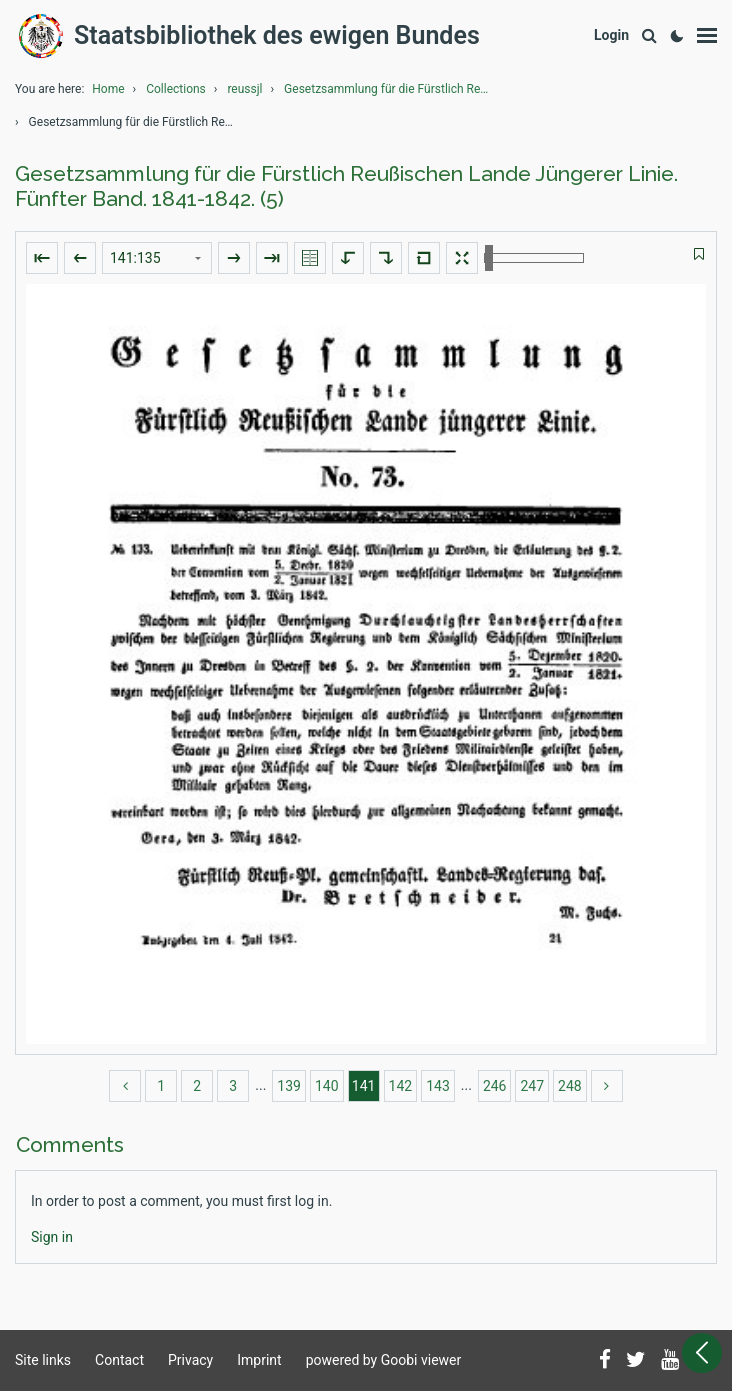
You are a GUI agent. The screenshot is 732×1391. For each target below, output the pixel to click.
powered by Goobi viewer (384, 1360)
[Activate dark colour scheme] (677, 36)
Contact (119, 1360)
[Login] (611, 35)
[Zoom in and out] (534, 258)
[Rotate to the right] (386, 258)
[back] (125, 1086)
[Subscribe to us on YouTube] (670, 1361)
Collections (176, 89)
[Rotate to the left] (348, 258)
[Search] (649, 36)
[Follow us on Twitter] (636, 1361)
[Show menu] (707, 36)
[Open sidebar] (702, 1353)
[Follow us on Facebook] (605, 1361)
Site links (43, 1360)
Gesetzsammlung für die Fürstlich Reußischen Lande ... (389, 89)
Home (108, 89)
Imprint (259, 1360)
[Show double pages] (310, 258)
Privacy (190, 1360)
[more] (607, 1086)
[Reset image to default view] (424, 258)
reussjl (244, 89)
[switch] (699, 254)
